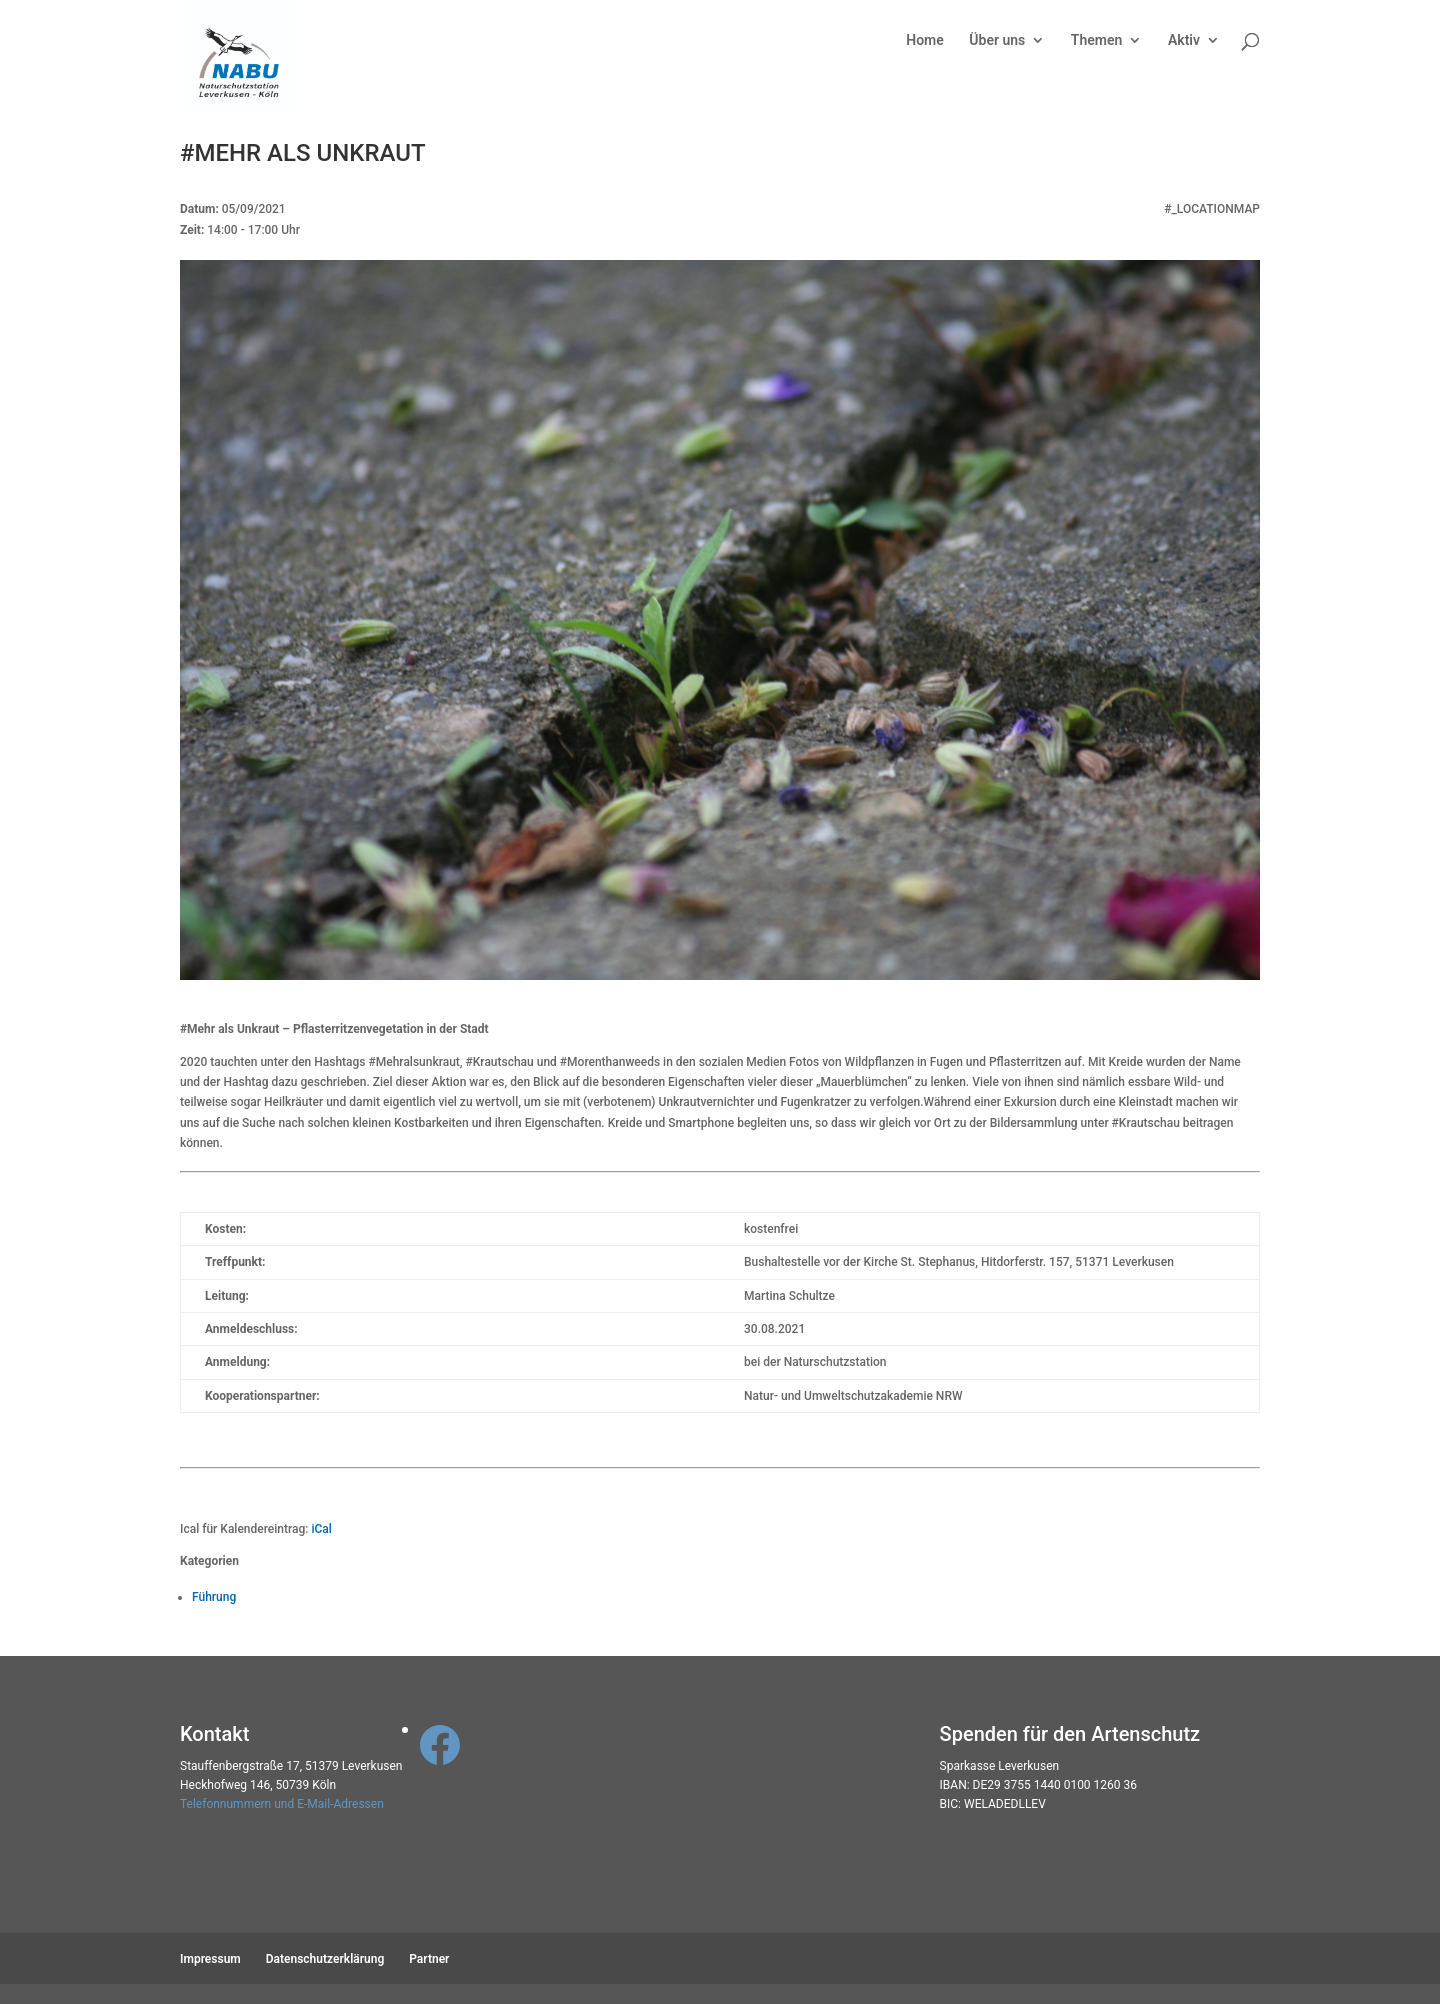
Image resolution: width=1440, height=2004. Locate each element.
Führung (214, 1597)
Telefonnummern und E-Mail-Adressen (282, 1804)
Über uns (997, 40)
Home (925, 40)
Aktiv (1184, 40)
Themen (1096, 40)
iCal (321, 1529)
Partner (429, 1959)
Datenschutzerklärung (325, 1959)
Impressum (210, 1959)
